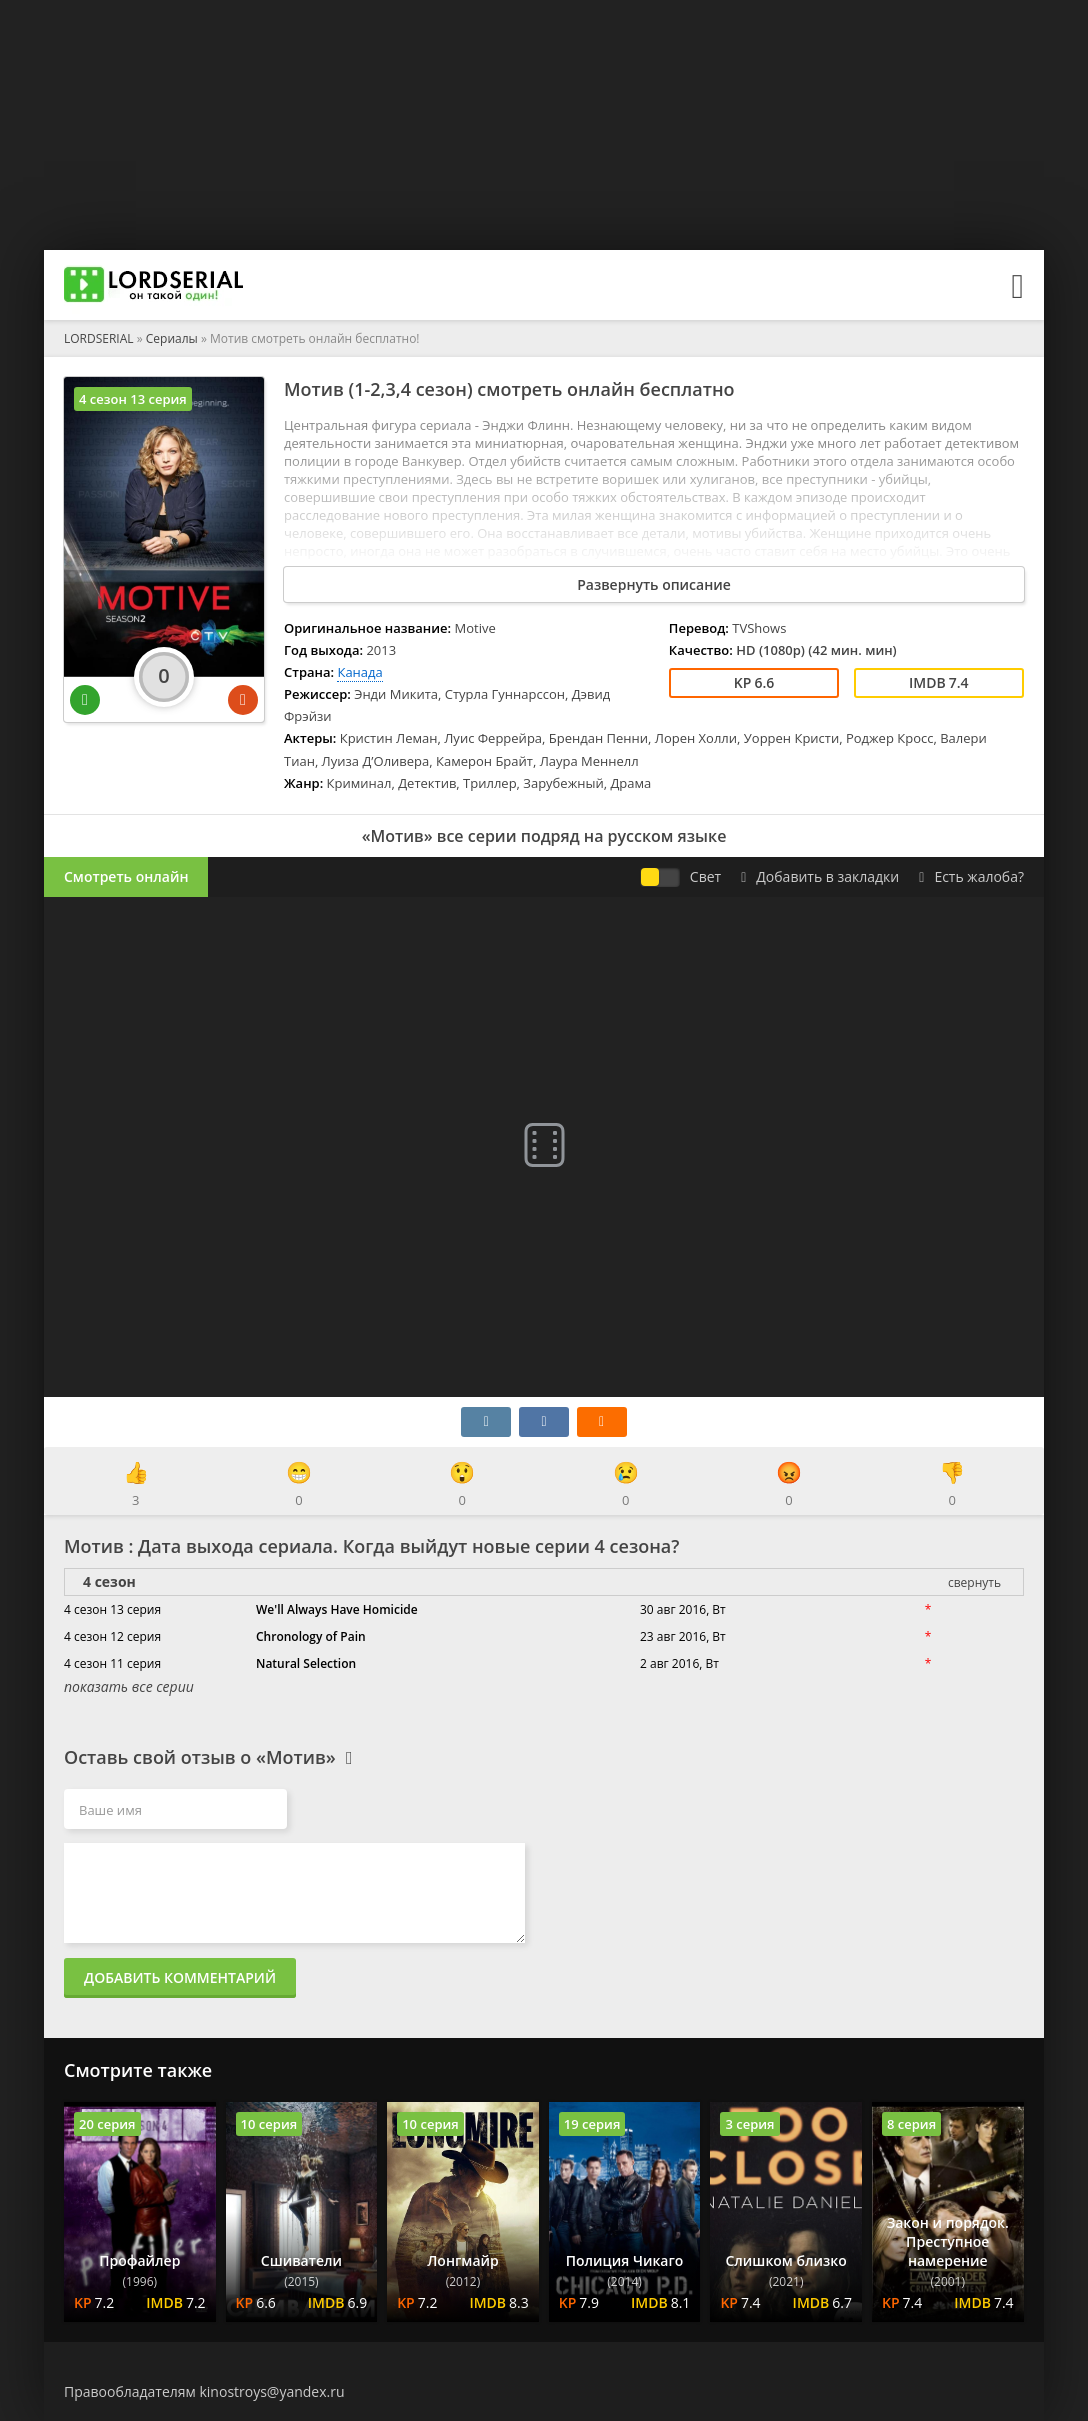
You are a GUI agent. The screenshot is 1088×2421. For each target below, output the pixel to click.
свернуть (974, 1582)
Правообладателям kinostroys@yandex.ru (204, 2391)
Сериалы (172, 338)
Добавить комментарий (180, 1977)
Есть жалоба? (971, 876)
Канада (359, 672)
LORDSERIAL (99, 338)
